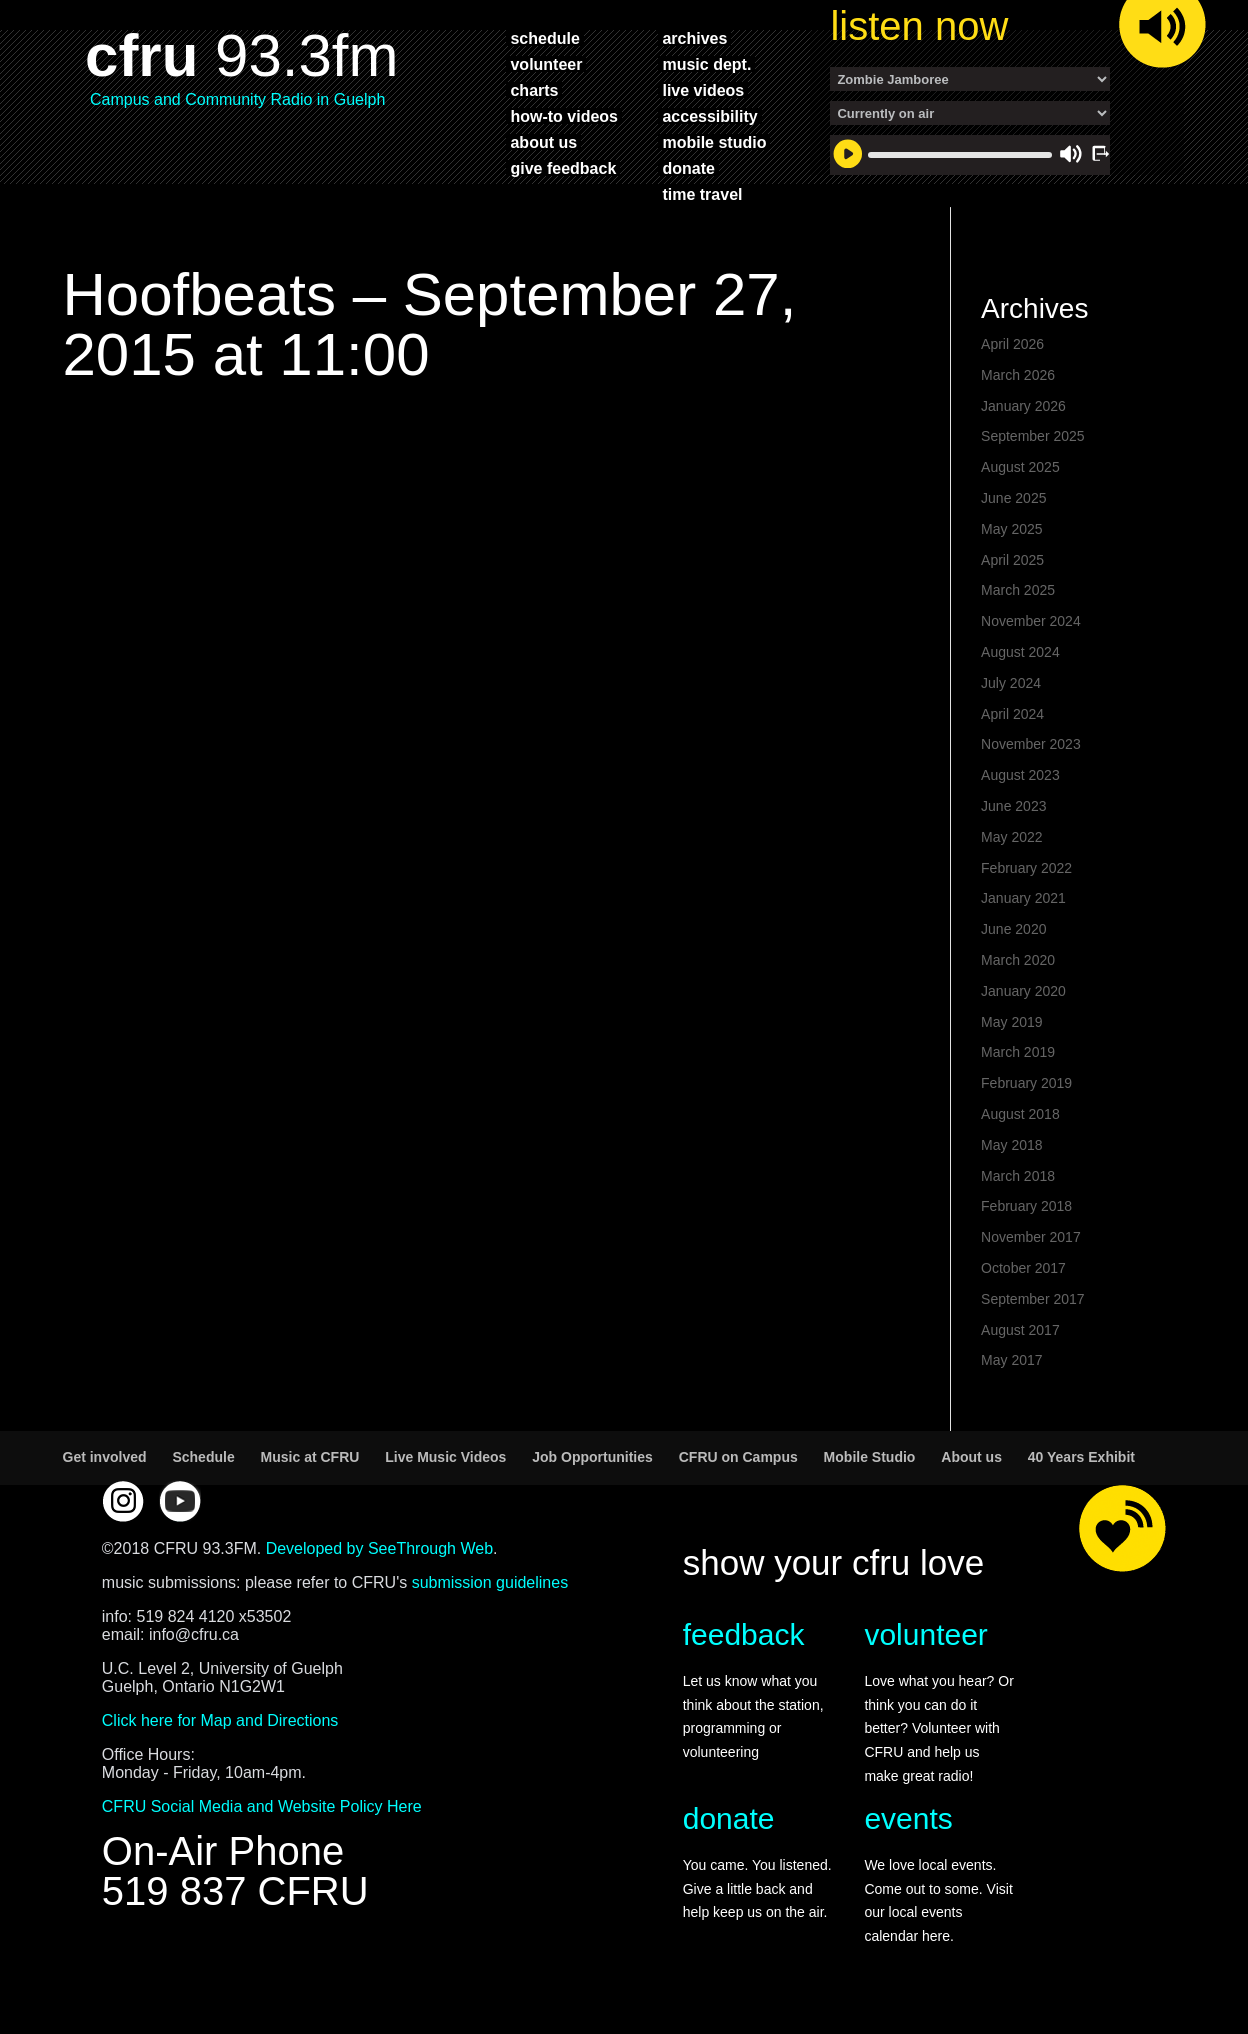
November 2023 (1031, 744)
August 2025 (1020, 467)
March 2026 (1018, 375)
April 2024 (1012, 714)
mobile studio (714, 142)
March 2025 (1018, 590)
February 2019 (1026, 1083)
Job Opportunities (592, 1457)
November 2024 (1031, 621)
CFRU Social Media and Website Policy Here (262, 1806)
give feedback (563, 168)
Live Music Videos (445, 1457)
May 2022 (1011, 837)
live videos (703, 90)
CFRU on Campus (738, 1457)
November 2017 (1031, 1237)
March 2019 (1018, 1052)
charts (534, 90)
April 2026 (1012, 344)
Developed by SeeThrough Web (379, 1548)
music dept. (706, 64)
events (908, 1818)
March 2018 (1018, 1176)
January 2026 (1023, 406)
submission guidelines (490, 1582)
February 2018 (1026, 1206)
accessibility (709, 116)
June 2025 (1013, 498)
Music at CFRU (310, 1457)
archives (694, 38)
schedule (544, 38)
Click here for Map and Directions (220, 1720)
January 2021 (1023, 898)
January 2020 (1023, 991)
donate (688, 168)
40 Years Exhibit (1081, 1457)
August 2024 (1020, 652)
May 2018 (1011, 1145)
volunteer (546, 64)
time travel (702, 194)
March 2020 (1018, 960)
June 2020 (1013, 929)
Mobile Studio (870, 1457)
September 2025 (1033, 436)
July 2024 (1011, 683)
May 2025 (1011, 529)
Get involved (105, 1457)
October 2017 (1023, 1268)
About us (971, 1457)
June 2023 (1013, 806)
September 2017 (1033, 1299)
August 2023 (1020, 775)
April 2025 (1012, 560)
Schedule (203, 1457)
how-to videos (564, 116)
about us (543, 142)
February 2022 (1026, 868)
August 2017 (1020, 1330)
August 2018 (1020, 1114)
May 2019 (1011, 1022)
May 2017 (1011, 1360)
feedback (744, 1634)
